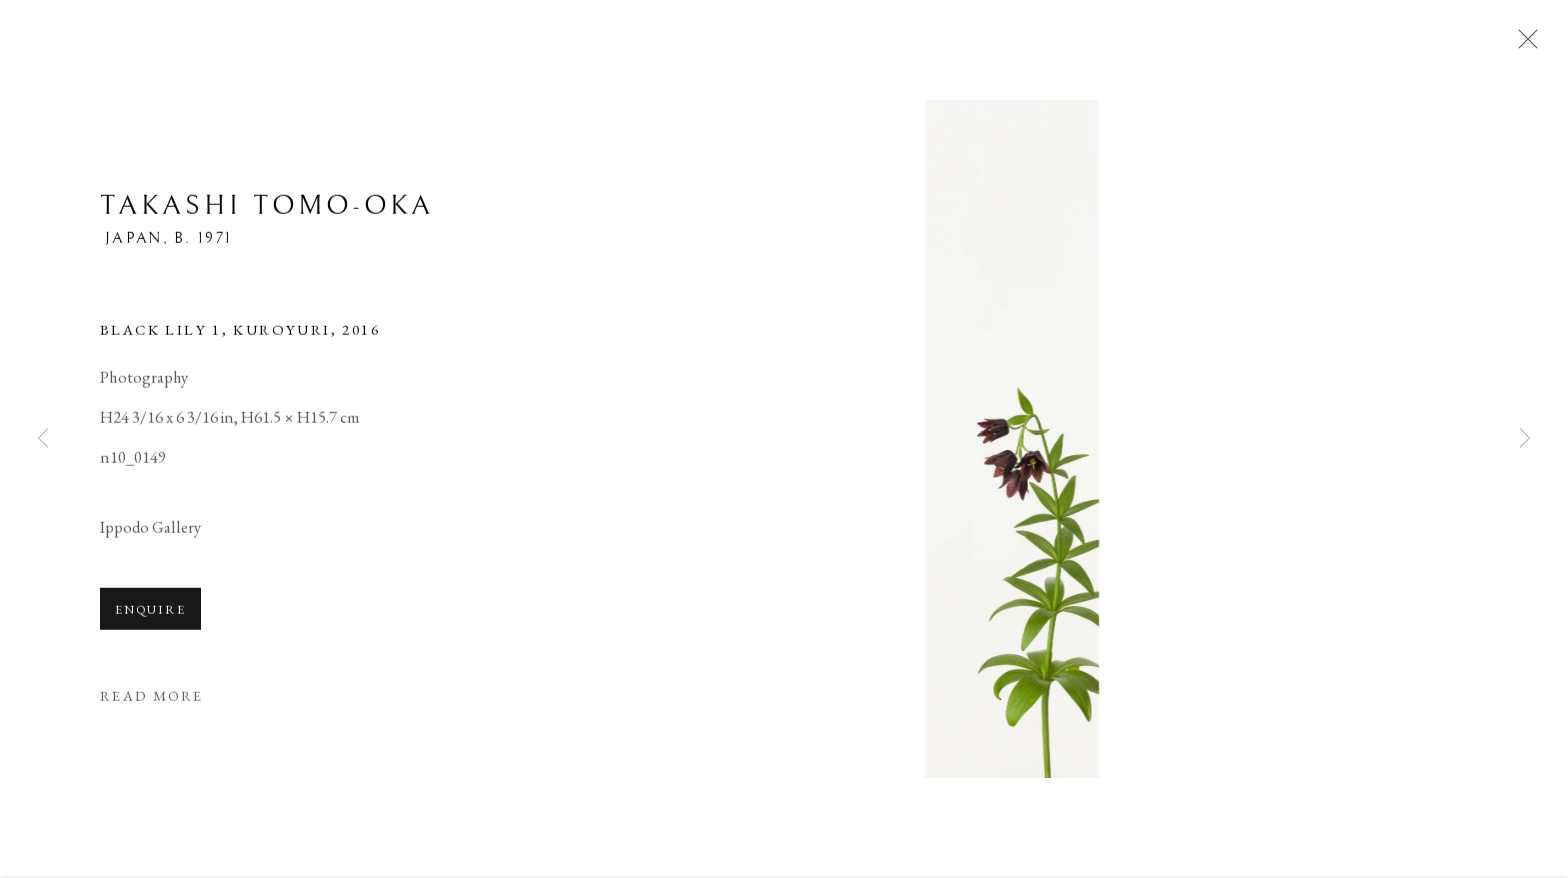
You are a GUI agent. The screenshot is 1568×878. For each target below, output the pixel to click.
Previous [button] (43, 439)
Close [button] (1523, 45)
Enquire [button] (150, 611)
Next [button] (1525, 439)
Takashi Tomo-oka (267, 209)
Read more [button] (152, 698)
